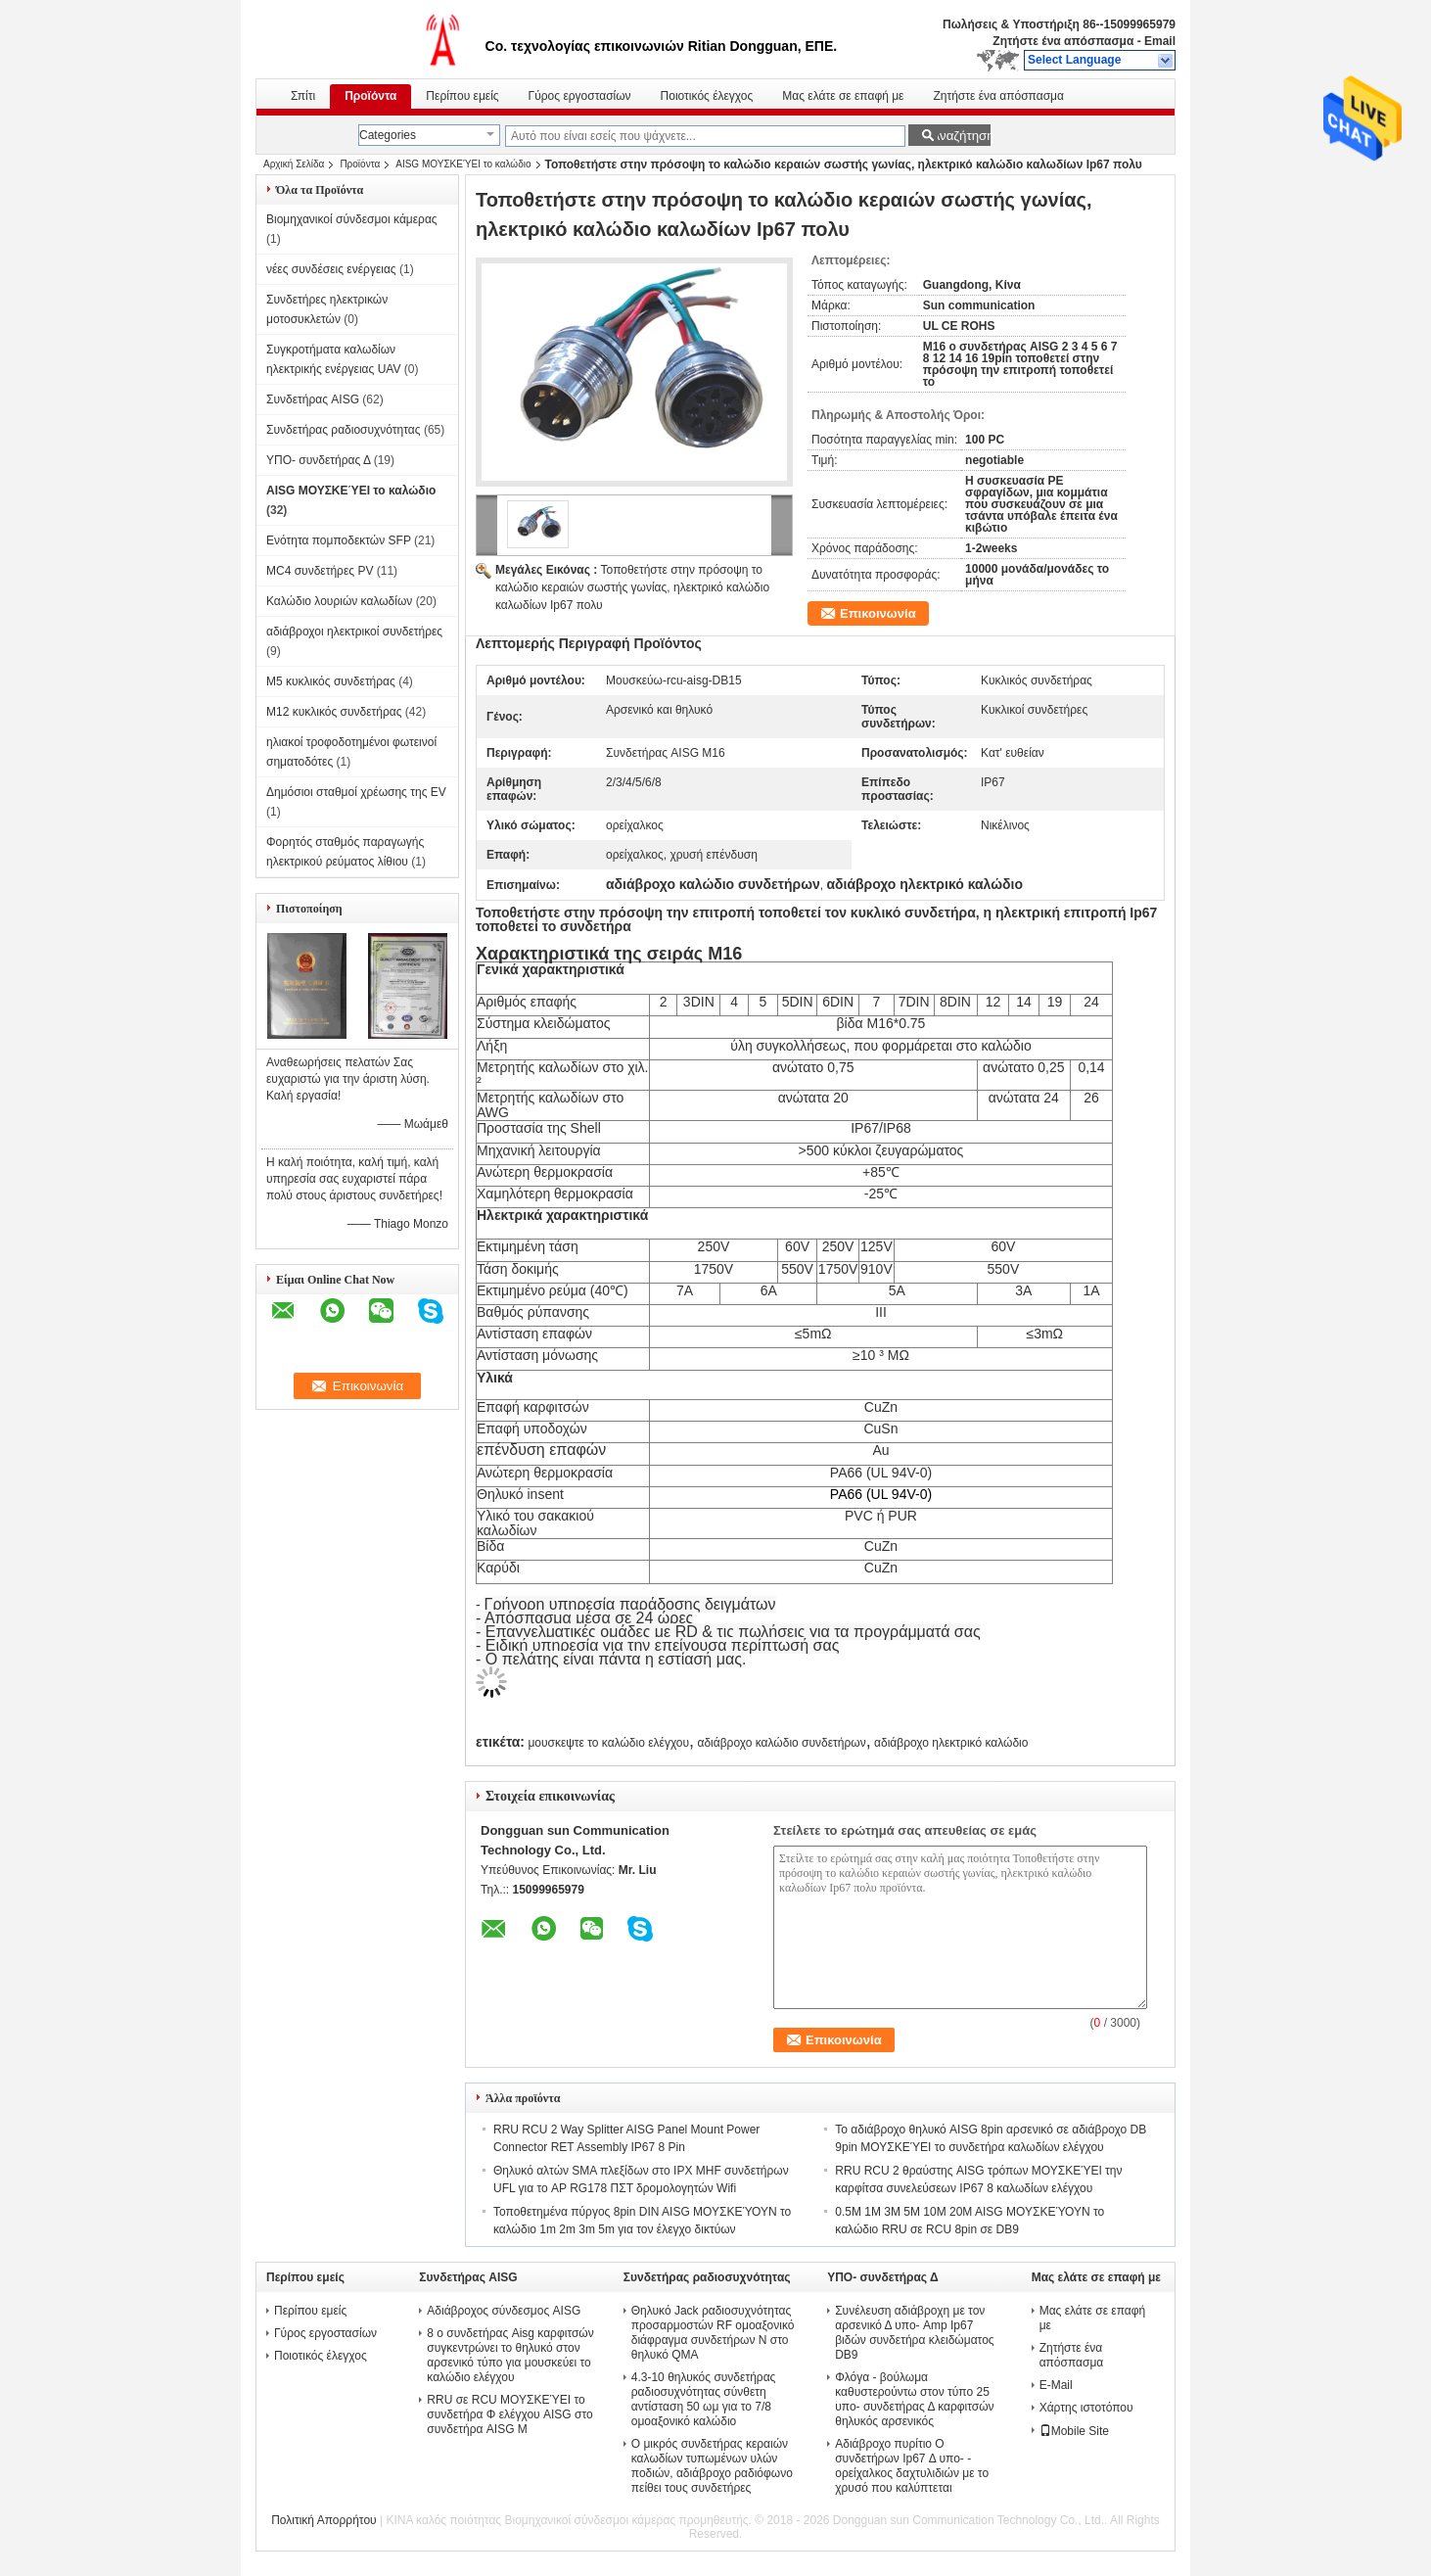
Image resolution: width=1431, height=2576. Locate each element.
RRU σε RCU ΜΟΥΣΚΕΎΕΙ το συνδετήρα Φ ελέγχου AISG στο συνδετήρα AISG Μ (509, 2414)
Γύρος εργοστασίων (580, 96)
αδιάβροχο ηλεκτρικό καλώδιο (951, 1743)
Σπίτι (303, 96)
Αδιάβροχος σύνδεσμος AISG (503, 2311)
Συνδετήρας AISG (312, 399)
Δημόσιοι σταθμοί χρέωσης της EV (356, 792)
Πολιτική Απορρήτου (323, 2520)
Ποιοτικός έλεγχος (707, 96)
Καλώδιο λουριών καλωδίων (339, 601)
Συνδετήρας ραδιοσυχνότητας (343, 430)
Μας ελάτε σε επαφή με (842, 96)
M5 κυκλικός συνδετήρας (330, 681)
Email (1160, 41)
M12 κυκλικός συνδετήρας (334, 712)
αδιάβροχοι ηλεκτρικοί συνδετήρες (354, 631)
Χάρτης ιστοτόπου (1086, 2407)
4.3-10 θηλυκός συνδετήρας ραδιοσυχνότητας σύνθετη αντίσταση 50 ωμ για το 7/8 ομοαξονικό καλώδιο (703, 2399)
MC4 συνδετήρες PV (319, 571)
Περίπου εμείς (462, 96)
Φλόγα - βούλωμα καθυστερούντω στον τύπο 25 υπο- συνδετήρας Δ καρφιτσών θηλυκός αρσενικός (914, 2399)
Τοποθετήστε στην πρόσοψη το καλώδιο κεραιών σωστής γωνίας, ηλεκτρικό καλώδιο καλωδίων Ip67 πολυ (632, 587)
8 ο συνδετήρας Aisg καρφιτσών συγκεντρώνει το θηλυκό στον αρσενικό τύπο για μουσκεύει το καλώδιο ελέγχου (510, 2355)
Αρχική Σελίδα (293, 164)
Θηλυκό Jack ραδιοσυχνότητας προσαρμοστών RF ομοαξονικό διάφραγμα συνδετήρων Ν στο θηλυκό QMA (713, 2333)
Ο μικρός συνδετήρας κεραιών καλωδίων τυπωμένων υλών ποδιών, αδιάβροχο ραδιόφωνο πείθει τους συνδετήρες (712, 2466)
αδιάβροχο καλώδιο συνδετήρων (781, 1743)
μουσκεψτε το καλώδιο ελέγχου (608, 1743)
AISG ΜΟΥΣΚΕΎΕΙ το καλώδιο (463, 164)
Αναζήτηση (961, 135)
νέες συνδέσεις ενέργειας (331, 269)
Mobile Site (1074, 2431)
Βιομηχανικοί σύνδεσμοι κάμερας (352, 219)
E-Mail (1056, 2385)
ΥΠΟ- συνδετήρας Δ (318, 460)
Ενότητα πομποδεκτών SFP (338, 540)
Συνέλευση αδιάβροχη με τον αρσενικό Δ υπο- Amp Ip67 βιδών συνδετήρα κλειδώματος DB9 (914, 2333)
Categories (387, 135)
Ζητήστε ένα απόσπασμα (1062, 41)
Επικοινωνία (878, 613)
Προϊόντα (370, 96)
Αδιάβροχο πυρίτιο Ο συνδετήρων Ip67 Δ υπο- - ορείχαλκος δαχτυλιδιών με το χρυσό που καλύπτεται (912, 2466)
